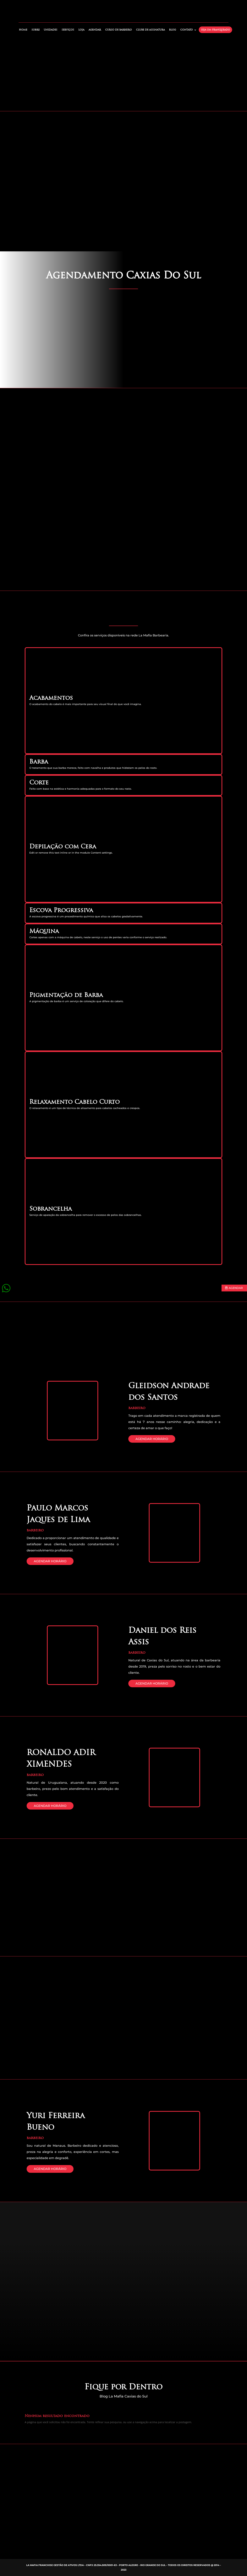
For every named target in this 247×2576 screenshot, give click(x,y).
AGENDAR (95, 30)
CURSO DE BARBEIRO (118, 30)
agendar (236, 1288)
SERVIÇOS (68, 30)
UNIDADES (50, 30)
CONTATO (186, 30)
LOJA (81, 30)
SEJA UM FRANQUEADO (215, 30)
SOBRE (35, 30)
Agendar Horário (151, 1439)
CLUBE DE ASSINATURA (150, 30)
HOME (23, 30)
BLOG (172, 30)
